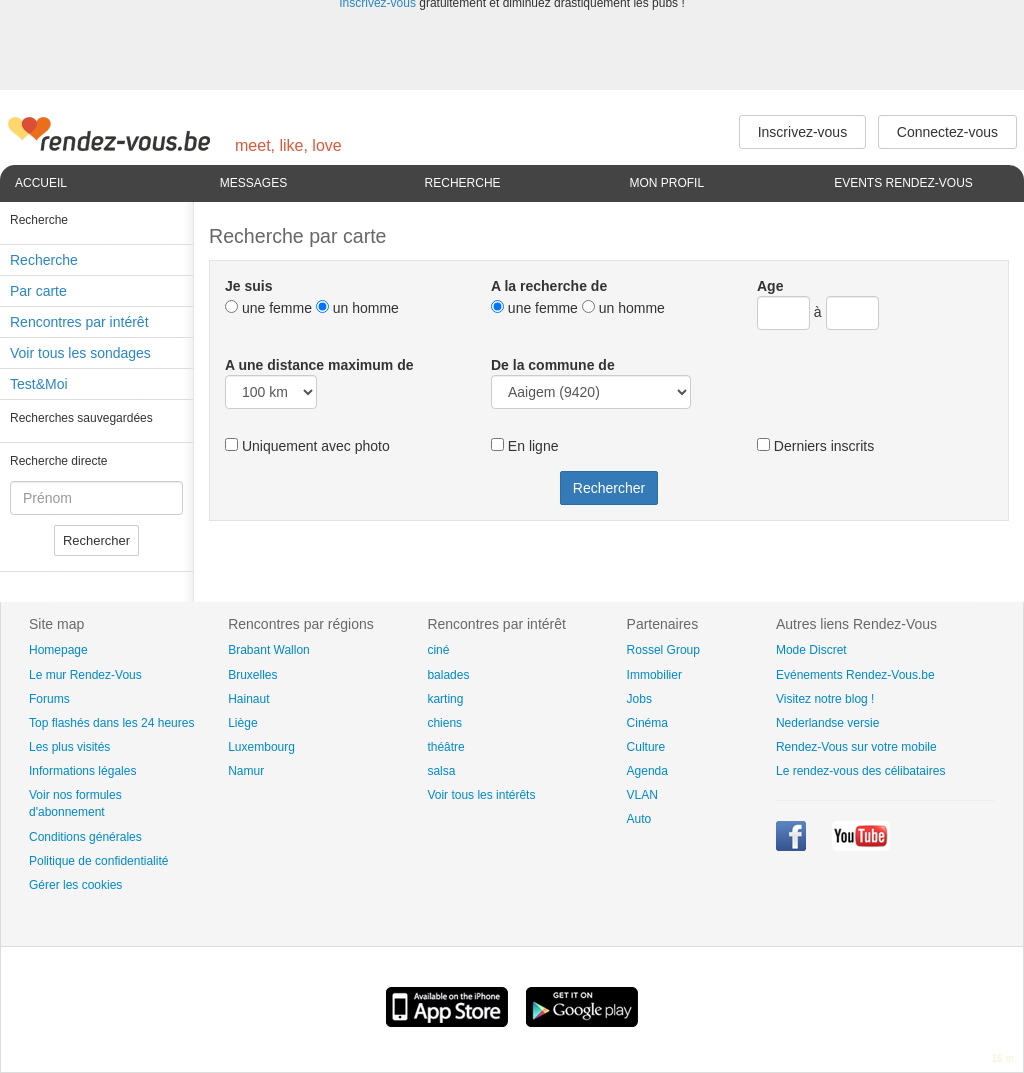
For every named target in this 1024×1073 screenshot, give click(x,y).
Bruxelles (252, 675)
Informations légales (82, 771)
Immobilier (654, 675)
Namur (246, 771)
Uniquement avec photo (307, 446)
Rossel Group (663, 650)
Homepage (58, 650)
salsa (441, 771)
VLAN (642, 795)
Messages (253, 183)
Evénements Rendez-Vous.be (855, 675)
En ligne (524, 446)
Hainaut (248, 699)
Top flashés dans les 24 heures (111, 723)
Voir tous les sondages (80, 353)
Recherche (463, 183)
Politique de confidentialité (98, 861)
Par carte (38, 291)
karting (445, 699)
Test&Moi (39, 384)
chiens (444, 723)
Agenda (647, 771)
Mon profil (666, 183)
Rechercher (96, 540)
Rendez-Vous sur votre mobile (856, 747)
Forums (49, 699)
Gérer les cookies (75, 885)
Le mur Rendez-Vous (85, 675)
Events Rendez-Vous (903, 183)
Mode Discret (811, 650)
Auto (639, 819)
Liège (242, 723)
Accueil (41, 183)
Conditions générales (85, 837)
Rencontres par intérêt (79, 322)
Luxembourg (261, 747)
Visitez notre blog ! (825, 699)
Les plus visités (69, 747)
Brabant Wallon (269, 650)
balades (448, 675)
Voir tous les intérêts (481, 795)
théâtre (445, 747)
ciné (438, 650)
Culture (646, 747)
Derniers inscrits (815, 446)
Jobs (639, 699)
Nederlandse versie (827, 723)
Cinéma (647, 723)
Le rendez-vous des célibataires (860, 771)
